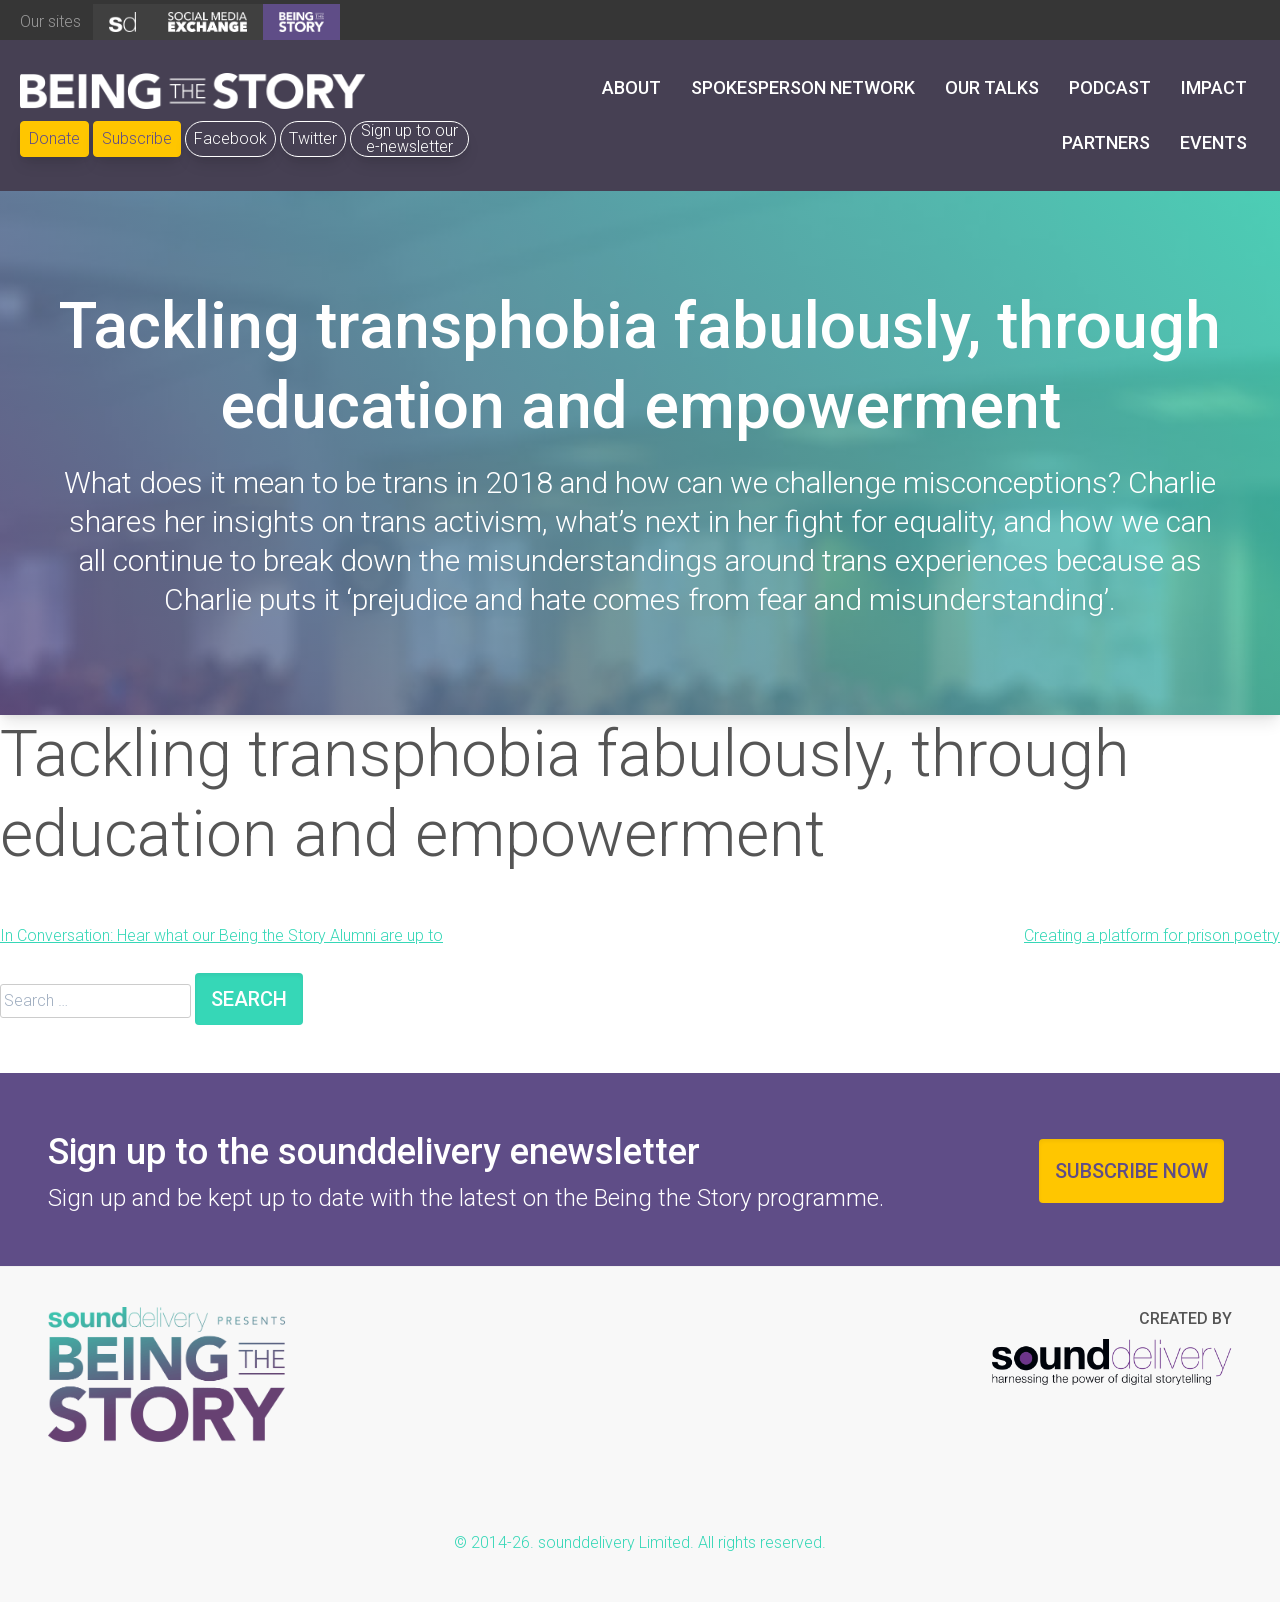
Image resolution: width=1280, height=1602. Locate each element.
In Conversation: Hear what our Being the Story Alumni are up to (221, 935)
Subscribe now (1131, 1171)
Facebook (230, 138)
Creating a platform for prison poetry (1152, 935)
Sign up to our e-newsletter (409, 138)
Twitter (313, 138)
